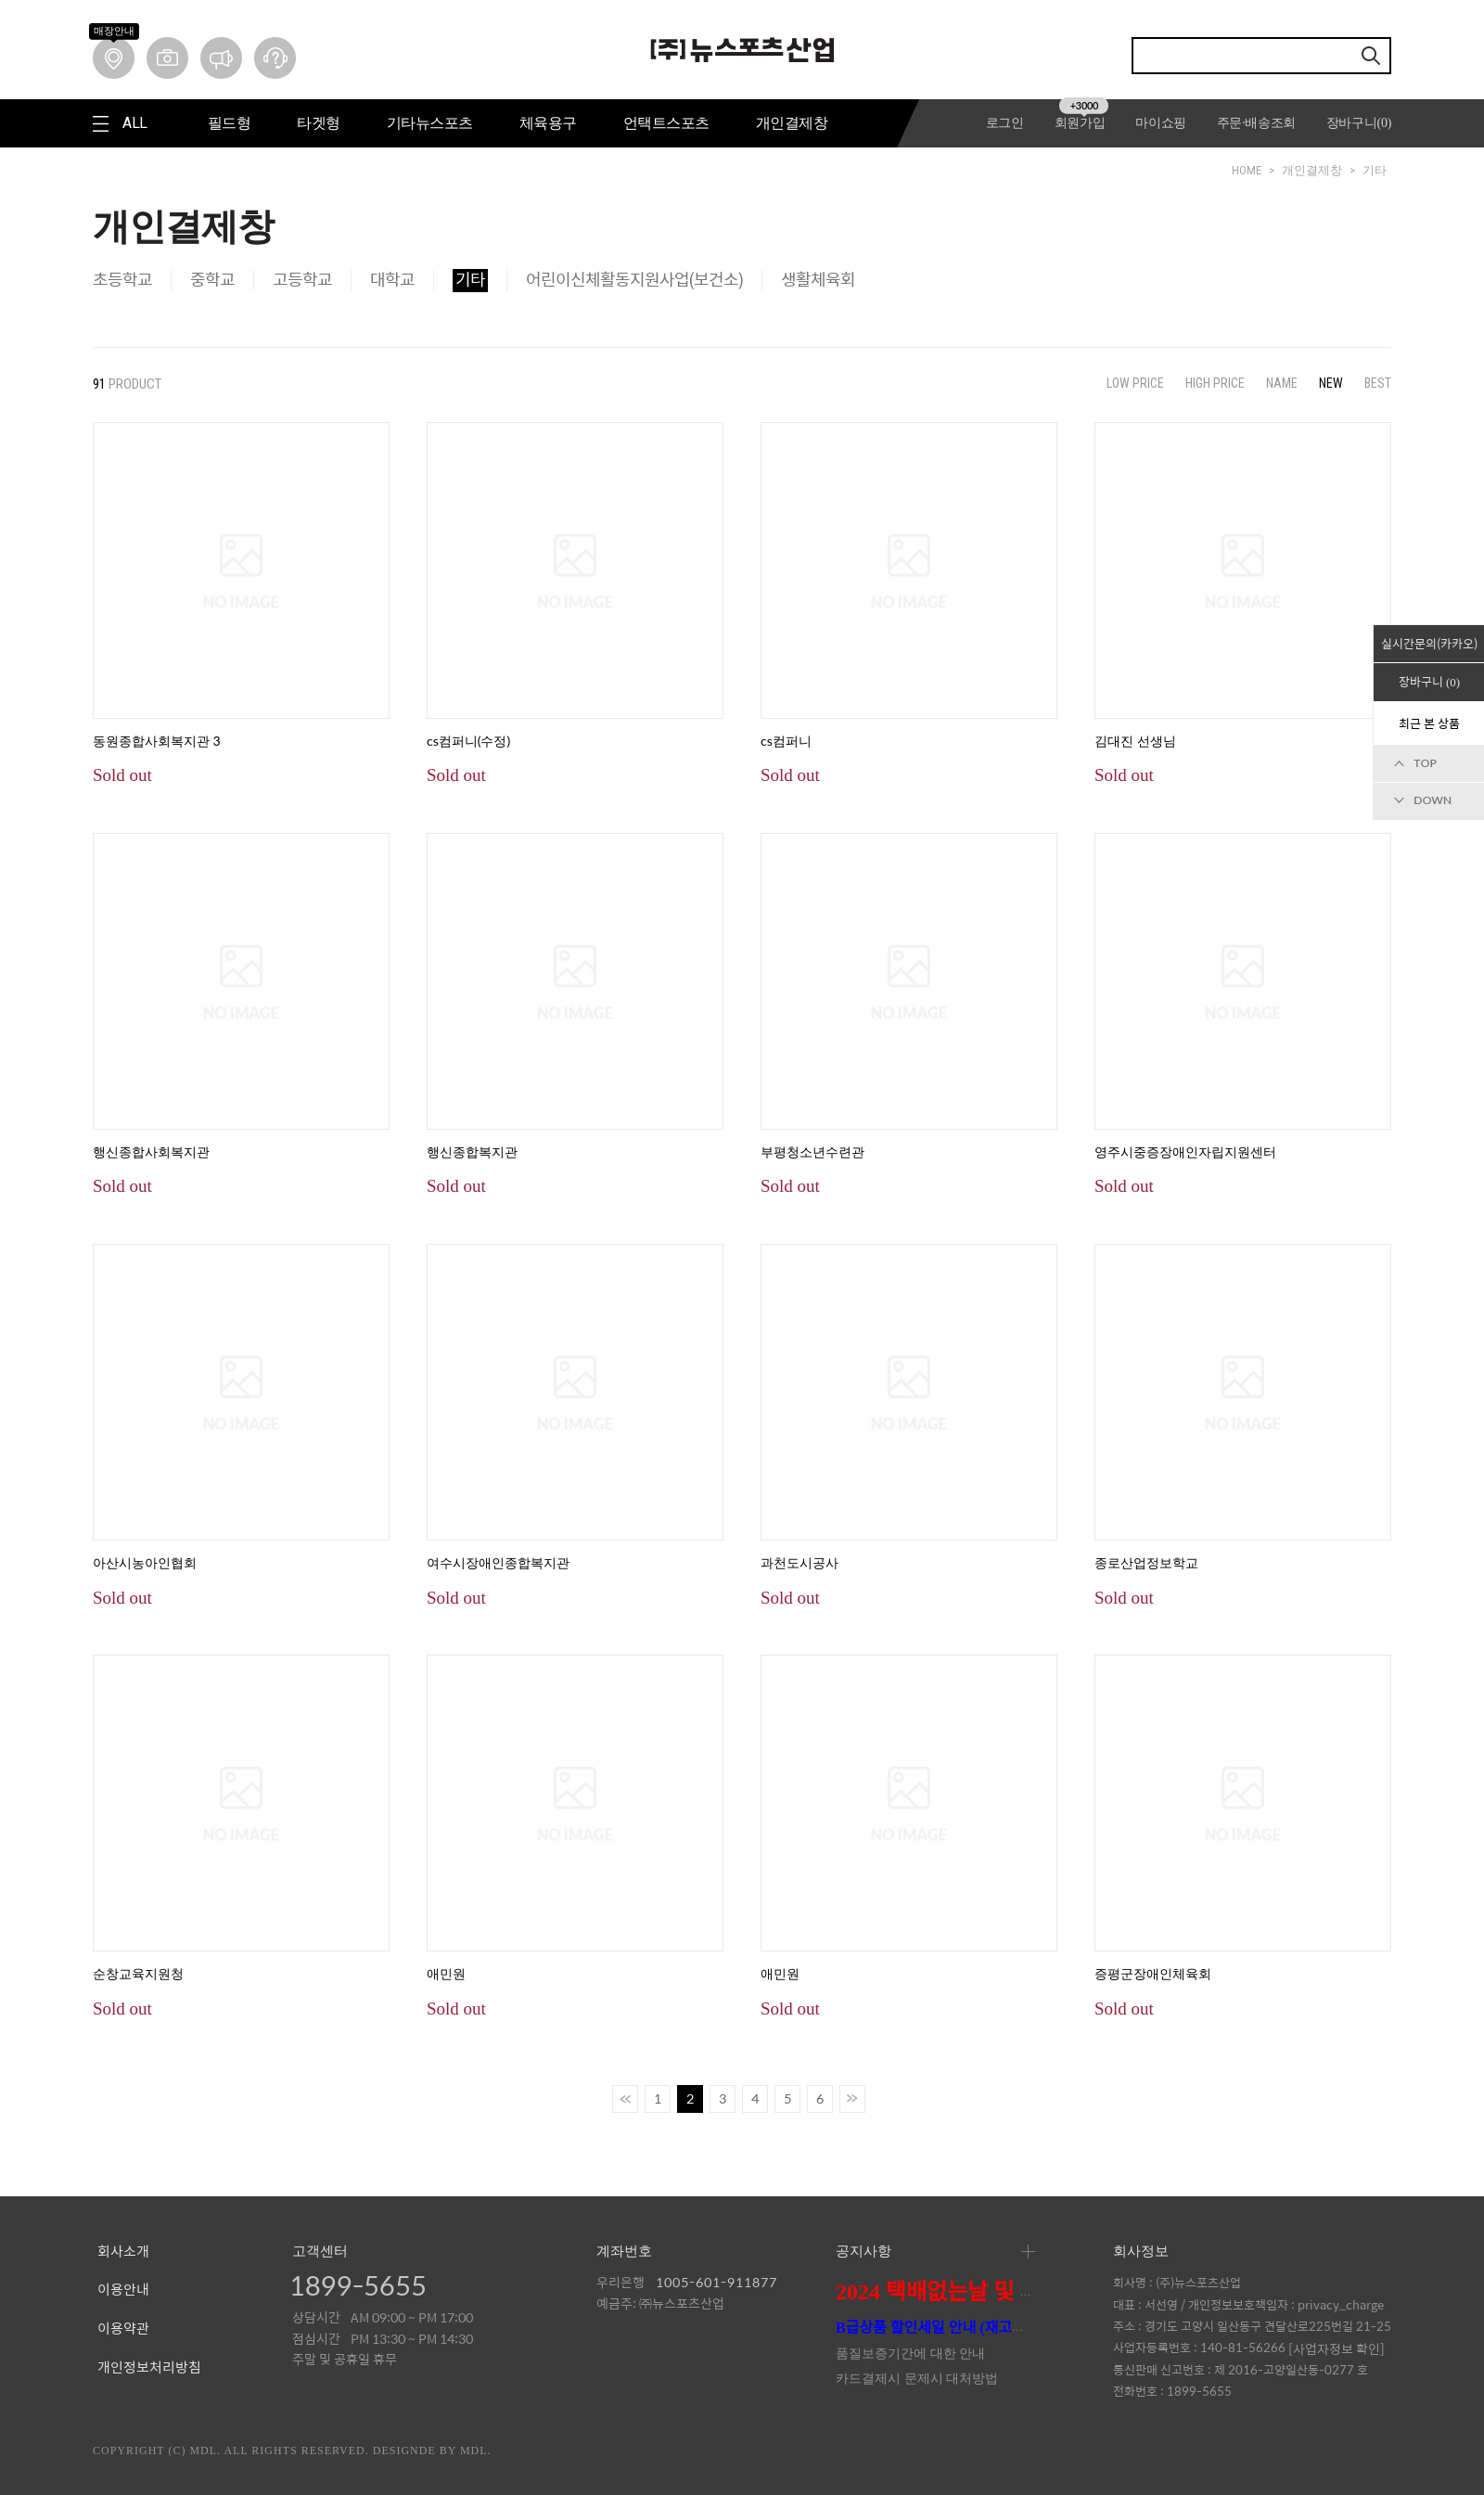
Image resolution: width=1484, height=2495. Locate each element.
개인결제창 (1312, 170)
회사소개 (123, 2252)
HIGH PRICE (1215, 383)
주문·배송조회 (1256, 123)
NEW (1331, 383)
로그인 (1005, 123)
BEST (1377, 383)
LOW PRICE (1135, 383)
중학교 (212, 279)
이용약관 (123, 2329)
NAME (1282, 383)
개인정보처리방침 (149, 2368)
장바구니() (1358, 123)
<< (625, 2099)
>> (852, 2099)
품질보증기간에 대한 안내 (910, 2354)
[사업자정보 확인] (1336, 2348)
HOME (1246, 170)
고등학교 (302, 279)
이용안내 (123, 2290)
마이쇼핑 (1160, 123)
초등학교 (122, 279)
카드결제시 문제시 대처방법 (917, 2379)
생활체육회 (818, 279)
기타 (1374, 170)
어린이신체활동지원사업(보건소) (634, 279)
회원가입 (1082, 123)
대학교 (392, 279)
